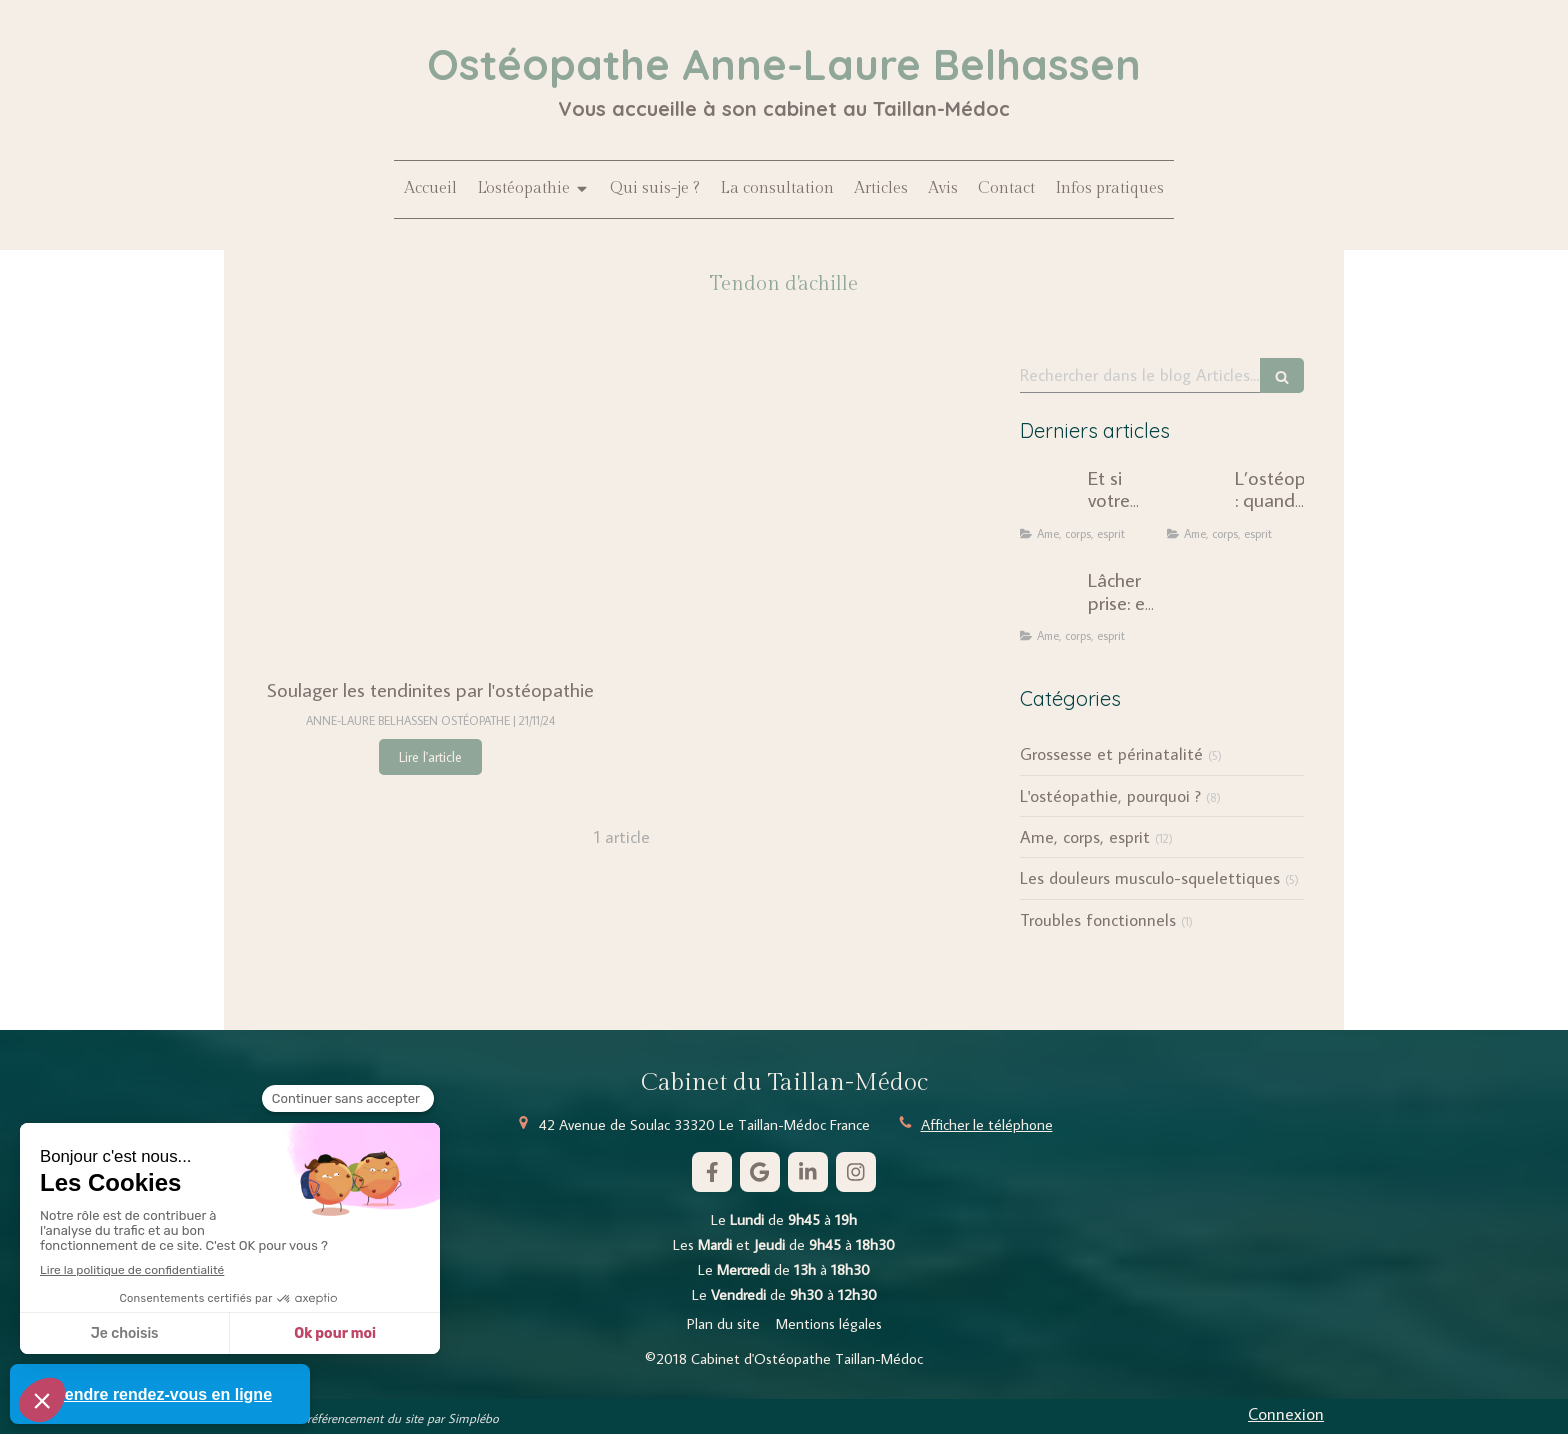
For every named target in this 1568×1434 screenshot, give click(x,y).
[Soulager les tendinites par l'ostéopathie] (430, 507)
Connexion (1286, 1414)
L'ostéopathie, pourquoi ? (1110, 796)
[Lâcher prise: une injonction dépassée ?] (1050, 599)
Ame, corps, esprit (1085, 837)
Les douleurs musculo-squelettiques (1150, 878)
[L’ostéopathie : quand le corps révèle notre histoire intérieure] (1197, 497)
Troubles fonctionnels (1098, 920)
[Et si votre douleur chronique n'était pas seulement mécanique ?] (1050, 497)
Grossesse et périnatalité (1111, 754)
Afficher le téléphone (987, 1124)
